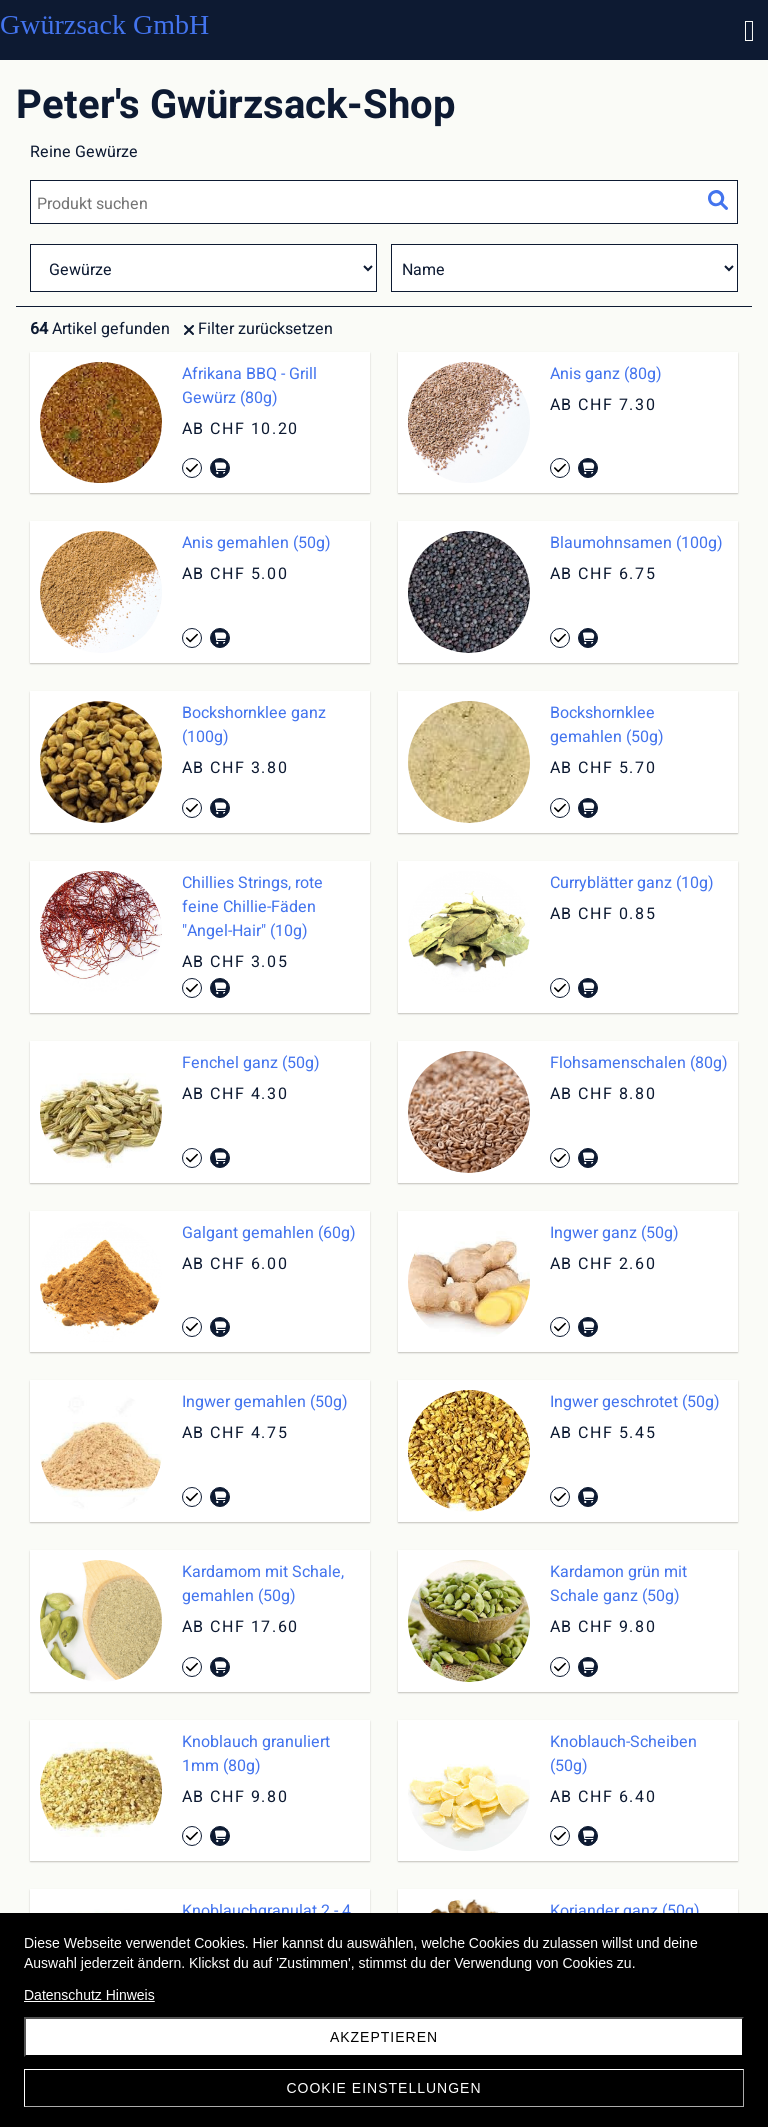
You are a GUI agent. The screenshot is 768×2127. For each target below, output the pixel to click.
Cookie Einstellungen (383, 2088)
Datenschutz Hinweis (89, 1995)
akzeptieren (384, 2037)
